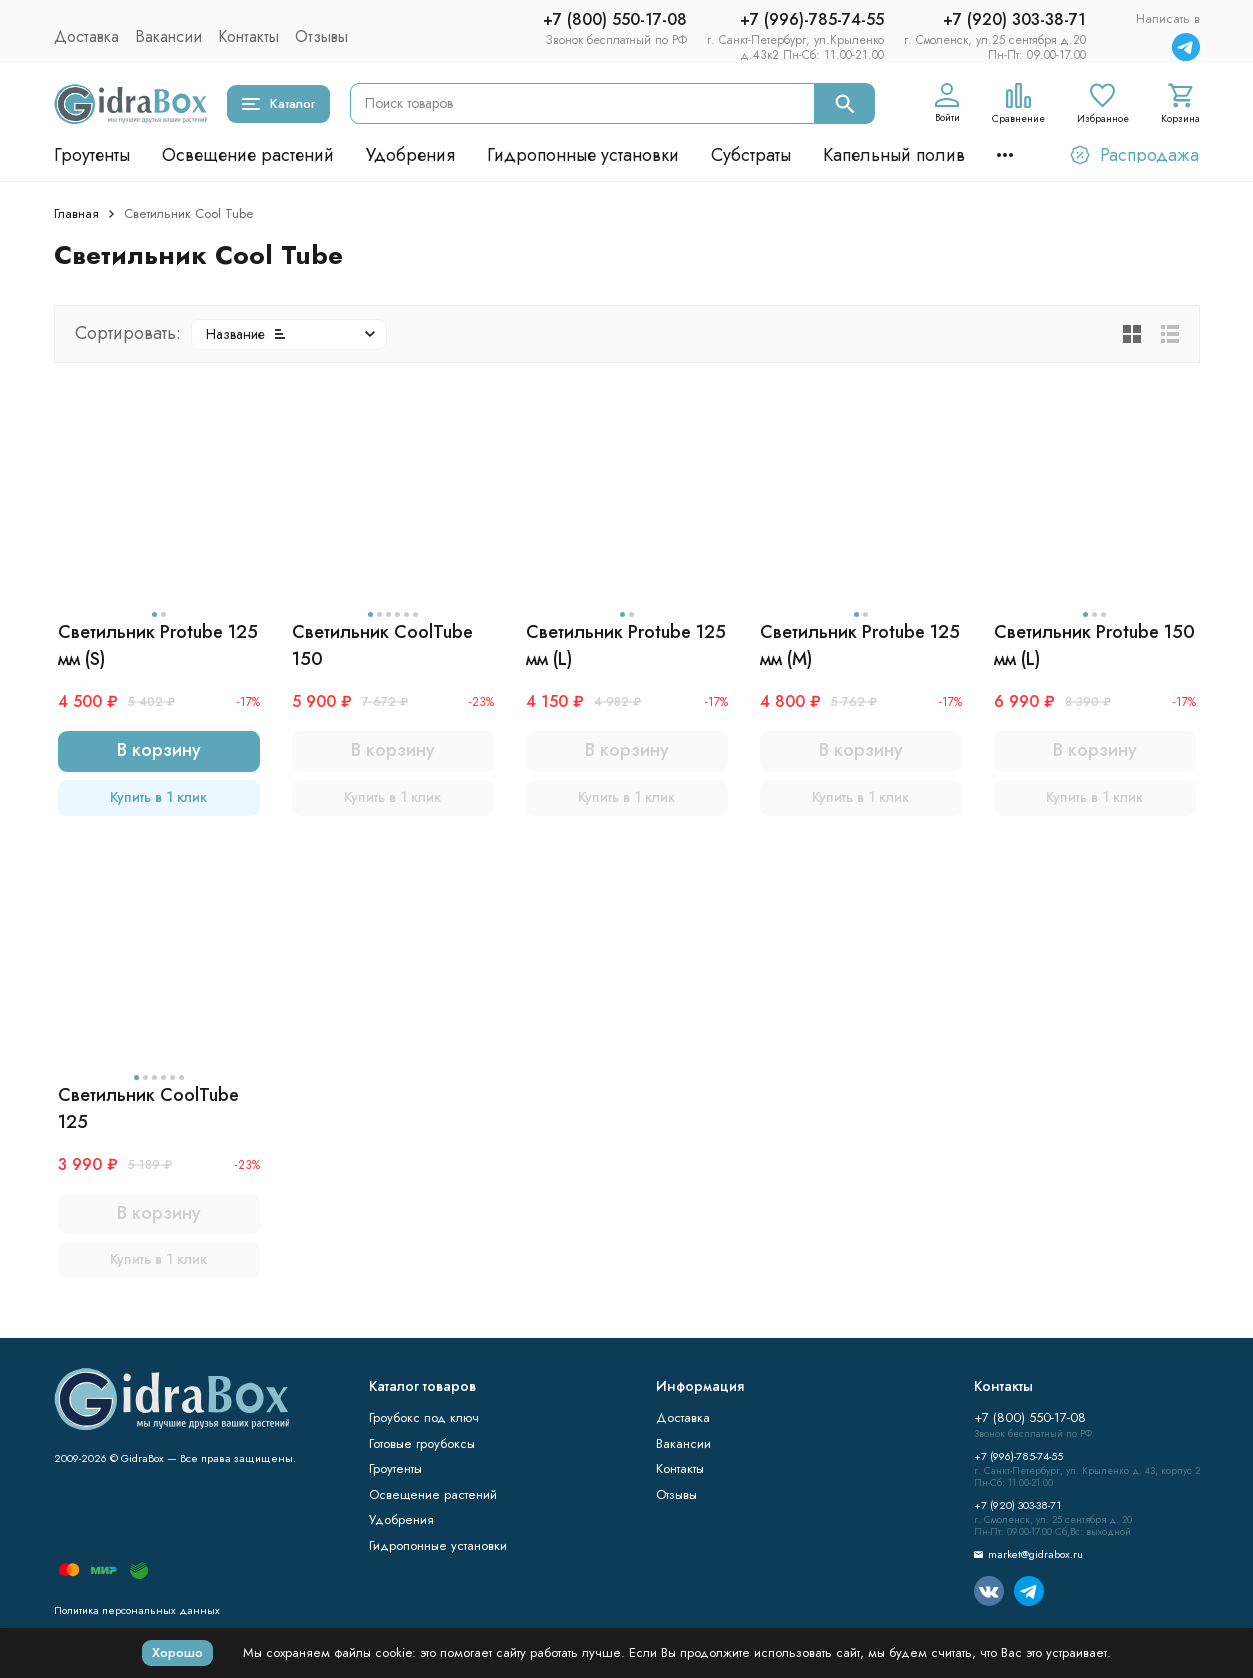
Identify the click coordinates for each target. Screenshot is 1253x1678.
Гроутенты (92, 155)
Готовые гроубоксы (422, 1443)
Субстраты (751, 155)
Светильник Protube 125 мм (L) (626, 645)
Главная (76, 213)
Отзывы (321, 36)
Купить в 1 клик (158, 797)
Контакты (248, 36)
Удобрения (410, 155)
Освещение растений (248, 155)
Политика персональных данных (137, 1610)
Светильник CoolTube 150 (382, 645)
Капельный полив (894, 155)
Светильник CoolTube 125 (148, 1108)
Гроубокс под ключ (424, 1417)
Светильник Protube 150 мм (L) (1094, 645)
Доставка (86, 36)
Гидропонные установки (583, 155)
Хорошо (177, 1652)
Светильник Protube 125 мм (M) (860, 645)
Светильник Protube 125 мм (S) (158, 645)
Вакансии (168, 36)
